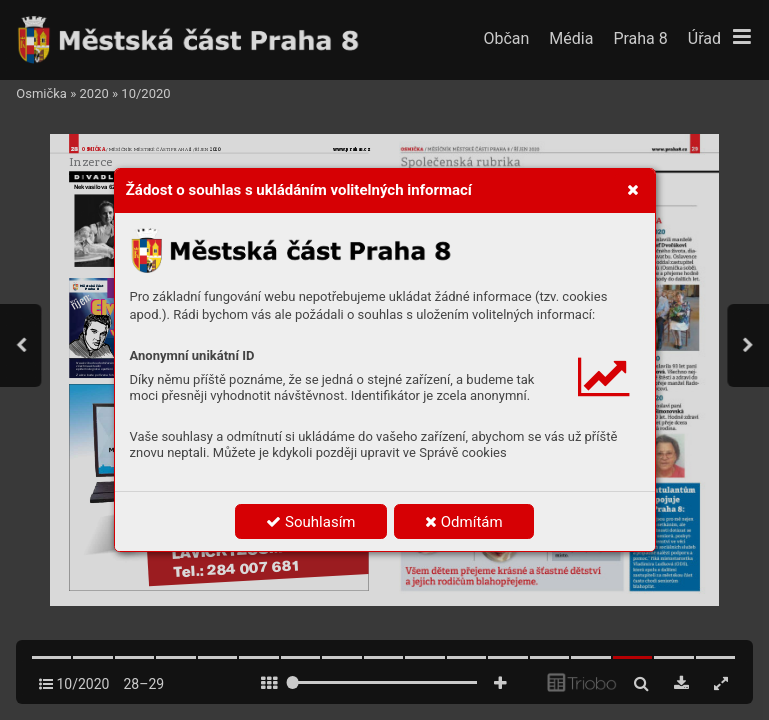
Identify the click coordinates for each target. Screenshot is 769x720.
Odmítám (464, 522)
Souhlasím (310, 522)
